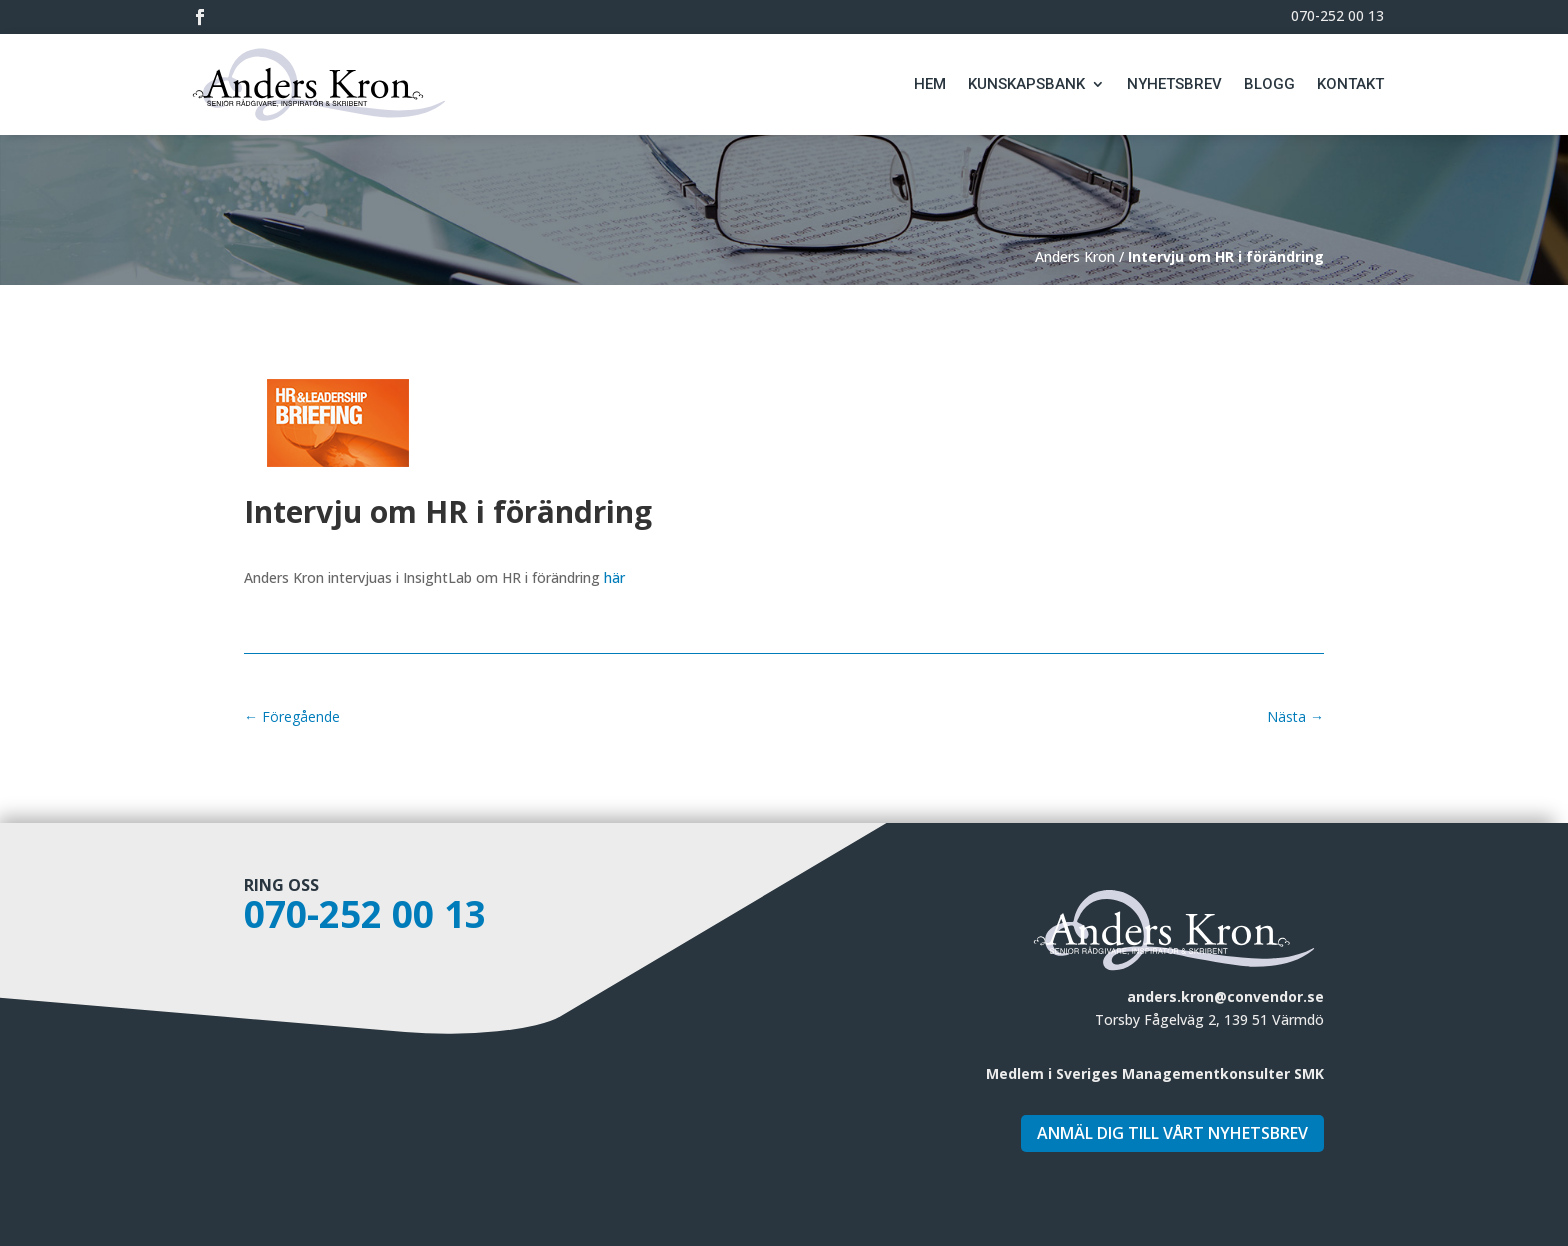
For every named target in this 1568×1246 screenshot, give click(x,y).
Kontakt (1350, 84)
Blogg (1269, 84)
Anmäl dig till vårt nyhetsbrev (1172, 1133)
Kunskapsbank (1026, 84)
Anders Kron (1075, 256)
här (614, 577)
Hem (930, 84)
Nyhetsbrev (1174, 84)
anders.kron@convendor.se (1225, 996)
